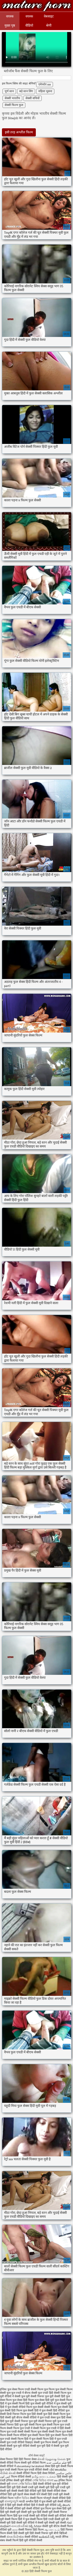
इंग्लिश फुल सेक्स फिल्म (12, 2389)
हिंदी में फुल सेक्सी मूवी (45, 2501)
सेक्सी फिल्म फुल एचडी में (19, 2428)
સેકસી (40, 2459)
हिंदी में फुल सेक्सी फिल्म (30, 2519)
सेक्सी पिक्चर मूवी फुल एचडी (52, 2421)
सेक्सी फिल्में (12, 2540)
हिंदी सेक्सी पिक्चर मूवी (41, 2533)
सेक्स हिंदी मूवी (52, 2466)
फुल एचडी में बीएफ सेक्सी (24, 2393)
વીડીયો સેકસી (8, 2473)
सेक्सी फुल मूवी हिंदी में (41, 2446)
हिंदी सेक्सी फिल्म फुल (36, 6)
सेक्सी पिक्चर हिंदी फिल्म (31, 2529)
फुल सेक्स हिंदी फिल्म (23, 2400)
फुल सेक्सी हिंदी (65, 2407)
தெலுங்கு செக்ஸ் (55, 2459)
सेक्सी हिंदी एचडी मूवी (52, 2494)
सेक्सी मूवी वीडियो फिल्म (33, 2462)
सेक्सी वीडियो (32, 2537)
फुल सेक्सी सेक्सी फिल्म (45, 2407)
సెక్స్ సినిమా (35, 2526)
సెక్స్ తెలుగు (63, 2505)
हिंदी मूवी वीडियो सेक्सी (30, 2540)
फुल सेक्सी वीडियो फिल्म (19, 2407)
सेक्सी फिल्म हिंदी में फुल (23, 2439)
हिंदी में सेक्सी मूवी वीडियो (43, 2505)
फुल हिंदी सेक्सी (34, 2414)
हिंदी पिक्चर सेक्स (28, 2459)
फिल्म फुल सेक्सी (57, 2389)
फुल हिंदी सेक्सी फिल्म (54, 2414)
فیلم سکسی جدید (56, 2462)
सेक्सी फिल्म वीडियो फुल (19, 2435)
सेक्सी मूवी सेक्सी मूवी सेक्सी (52, 2522)
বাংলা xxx (52, 2480)
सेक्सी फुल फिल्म (42, 2442)
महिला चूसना (45, 91)
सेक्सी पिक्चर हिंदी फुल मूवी (14, 2424)
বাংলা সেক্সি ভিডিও (22, 2484)
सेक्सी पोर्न (35, 2494)
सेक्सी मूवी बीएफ (51, 2526)
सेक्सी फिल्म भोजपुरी (41, 2498)
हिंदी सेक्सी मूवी (21, 2533)
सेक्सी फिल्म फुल (14, 105)
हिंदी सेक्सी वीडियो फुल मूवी (47, 2484)
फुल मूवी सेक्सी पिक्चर (32, 2396)
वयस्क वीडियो (29, 21)
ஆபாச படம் (52, 2529)
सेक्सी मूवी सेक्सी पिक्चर (54, 2512)
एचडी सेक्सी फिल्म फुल (36, 2389)
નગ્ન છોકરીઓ (19, 2526)
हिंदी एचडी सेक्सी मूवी (54, 2519)
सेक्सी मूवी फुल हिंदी (31, 2512)
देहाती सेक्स (23, 2494)
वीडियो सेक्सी (41, 2469)
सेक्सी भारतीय (12, 98)
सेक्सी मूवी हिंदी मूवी (49, 2487)
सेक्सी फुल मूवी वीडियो (18, 2446)
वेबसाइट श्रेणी (49, 21)
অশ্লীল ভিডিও (21, 2498)
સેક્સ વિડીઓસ (15, 2537)
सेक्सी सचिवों (33, 98)
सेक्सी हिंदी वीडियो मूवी (29, 2491)
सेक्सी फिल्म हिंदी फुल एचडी (14, 2515)
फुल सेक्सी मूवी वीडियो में (42, 2403)
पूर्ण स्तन (9, 91)
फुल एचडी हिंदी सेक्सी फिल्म (52, 2393)
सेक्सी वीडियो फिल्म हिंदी (29, 2473)
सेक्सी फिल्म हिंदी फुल (43, 2435)
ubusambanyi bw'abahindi (30, 2466)
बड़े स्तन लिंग (26, 91)
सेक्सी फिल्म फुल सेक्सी (36, 2431)
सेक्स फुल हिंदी (58, 2417)
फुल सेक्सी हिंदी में (32, 2410)
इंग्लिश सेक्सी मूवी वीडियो (19, 2480)
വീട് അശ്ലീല (57, 2469)
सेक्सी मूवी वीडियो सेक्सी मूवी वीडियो (47, 2515)
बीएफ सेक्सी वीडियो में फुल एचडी (33, 2417)
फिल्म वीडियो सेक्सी (21, 2476)
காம (15, 2529)
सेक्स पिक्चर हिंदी (9, 2459)
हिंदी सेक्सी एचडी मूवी (27, 2487)
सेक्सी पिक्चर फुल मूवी (25, 2421)
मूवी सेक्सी (12, 2491)
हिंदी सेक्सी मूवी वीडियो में (24, 2522)
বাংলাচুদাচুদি (12, 2501)
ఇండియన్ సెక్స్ (47, 2537)
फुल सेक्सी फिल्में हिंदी (18, 2403)
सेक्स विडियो (48, 2473)
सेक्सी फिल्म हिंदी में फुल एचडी (51, 2439)
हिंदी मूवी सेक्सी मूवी (10, 2512)
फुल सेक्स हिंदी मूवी (44, 2400)
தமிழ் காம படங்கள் (44, 2476)
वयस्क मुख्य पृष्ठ (9, 21)
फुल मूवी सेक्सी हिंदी (55, 2396)
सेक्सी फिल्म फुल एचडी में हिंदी (48, 2428)
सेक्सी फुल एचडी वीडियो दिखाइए (16, 2442)
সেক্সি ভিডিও (39, 2480)
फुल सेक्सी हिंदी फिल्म (11, 2410)
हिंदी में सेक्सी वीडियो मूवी (13, 2508)
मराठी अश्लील (26, 2501)
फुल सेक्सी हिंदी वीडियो (53, 2410)
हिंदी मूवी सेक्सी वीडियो (18, 2505)
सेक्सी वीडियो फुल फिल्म (39, 2508)
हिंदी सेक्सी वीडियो (51, 2491)
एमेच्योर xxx (44, 84)
